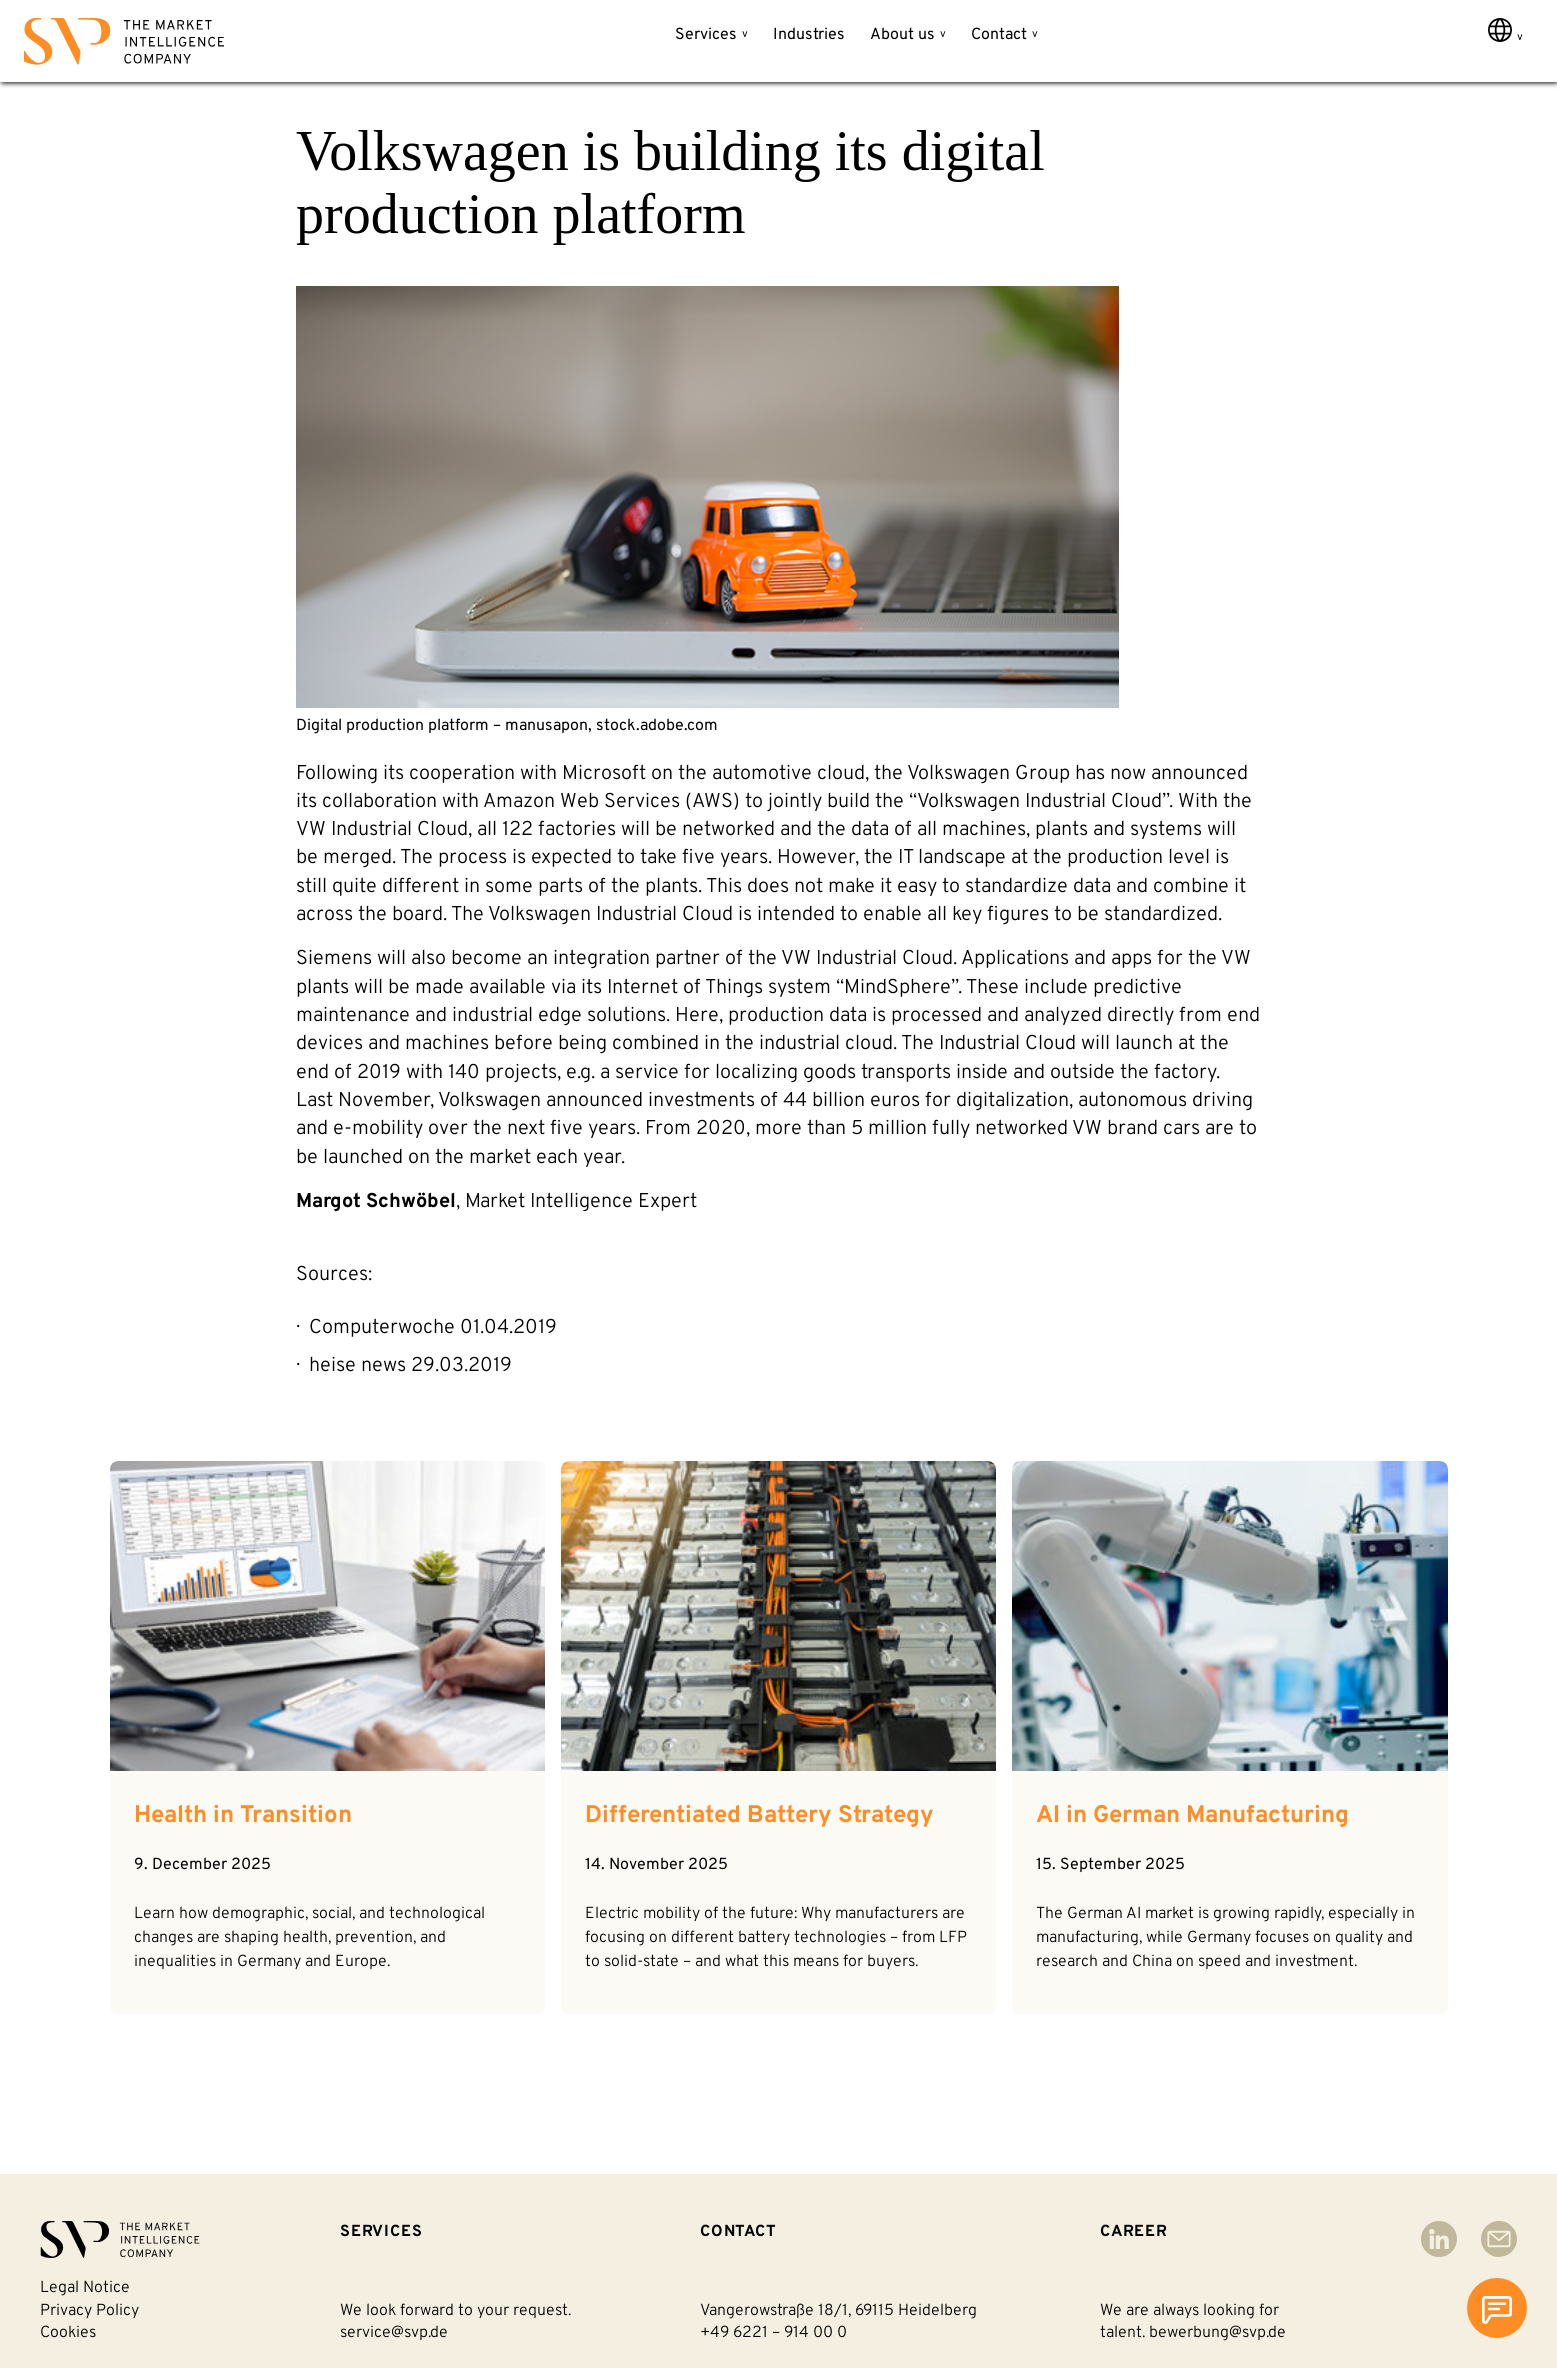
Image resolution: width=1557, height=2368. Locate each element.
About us (902, 35)
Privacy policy (89, 2311)
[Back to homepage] (124, 45)
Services (706, 35)
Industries (809, 35)
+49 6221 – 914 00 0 (773, 2333)
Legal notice (85, 2288)
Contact (999, 35)
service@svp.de (394, 2333)
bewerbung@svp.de (1217, 2333)
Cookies (68, 2333)
